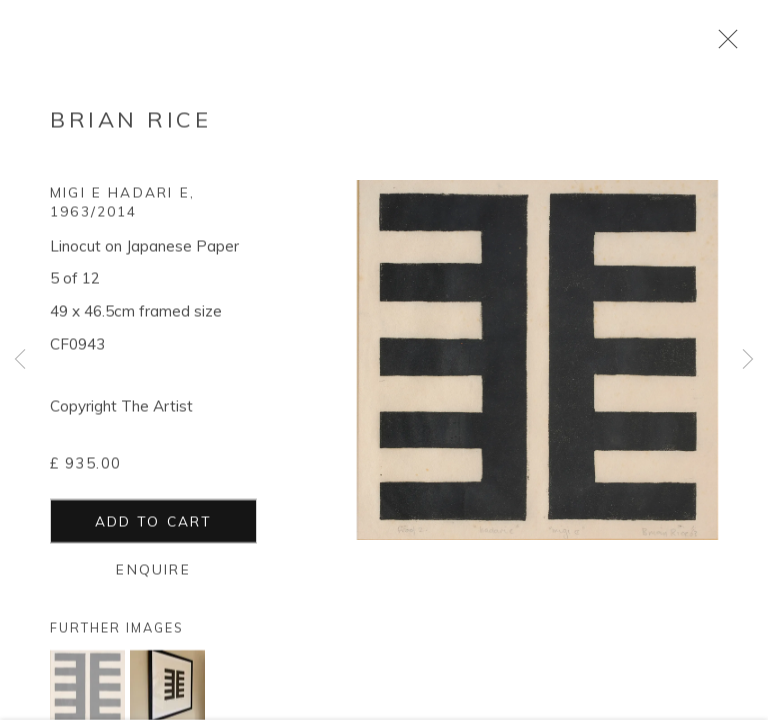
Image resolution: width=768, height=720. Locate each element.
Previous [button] (20, 360)
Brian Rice (130, 124)
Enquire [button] (153, 573)
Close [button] (723, 45)
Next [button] (748, 360)
